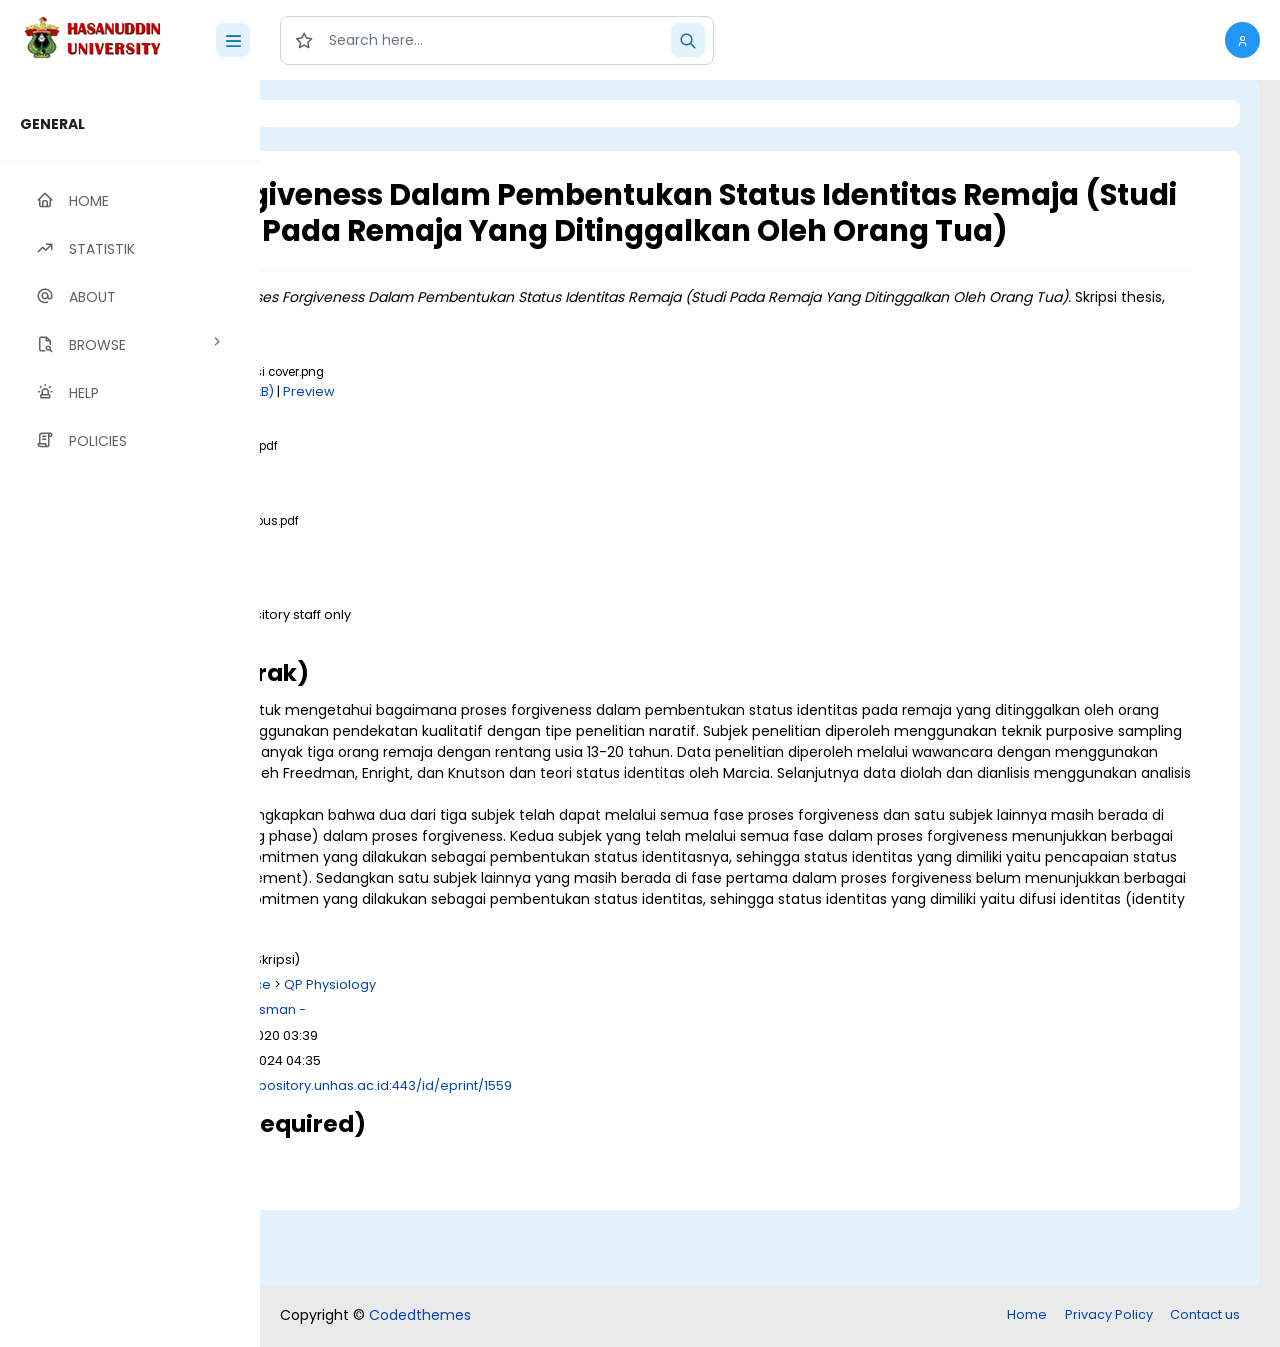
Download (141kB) (468, 426)
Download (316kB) (442, 575)
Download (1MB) (437, 501)
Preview (559, 426)
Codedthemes (420, 1317)
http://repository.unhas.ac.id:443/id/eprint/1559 (608, 1162)
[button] (1242, 40)
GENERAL (52, 124)
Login (345, 113)
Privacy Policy (1109, 1316)
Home (1027, 1316)
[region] (130, 713)
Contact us (1205, 1316)
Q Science (487, 1061)
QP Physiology (580, 1061)
